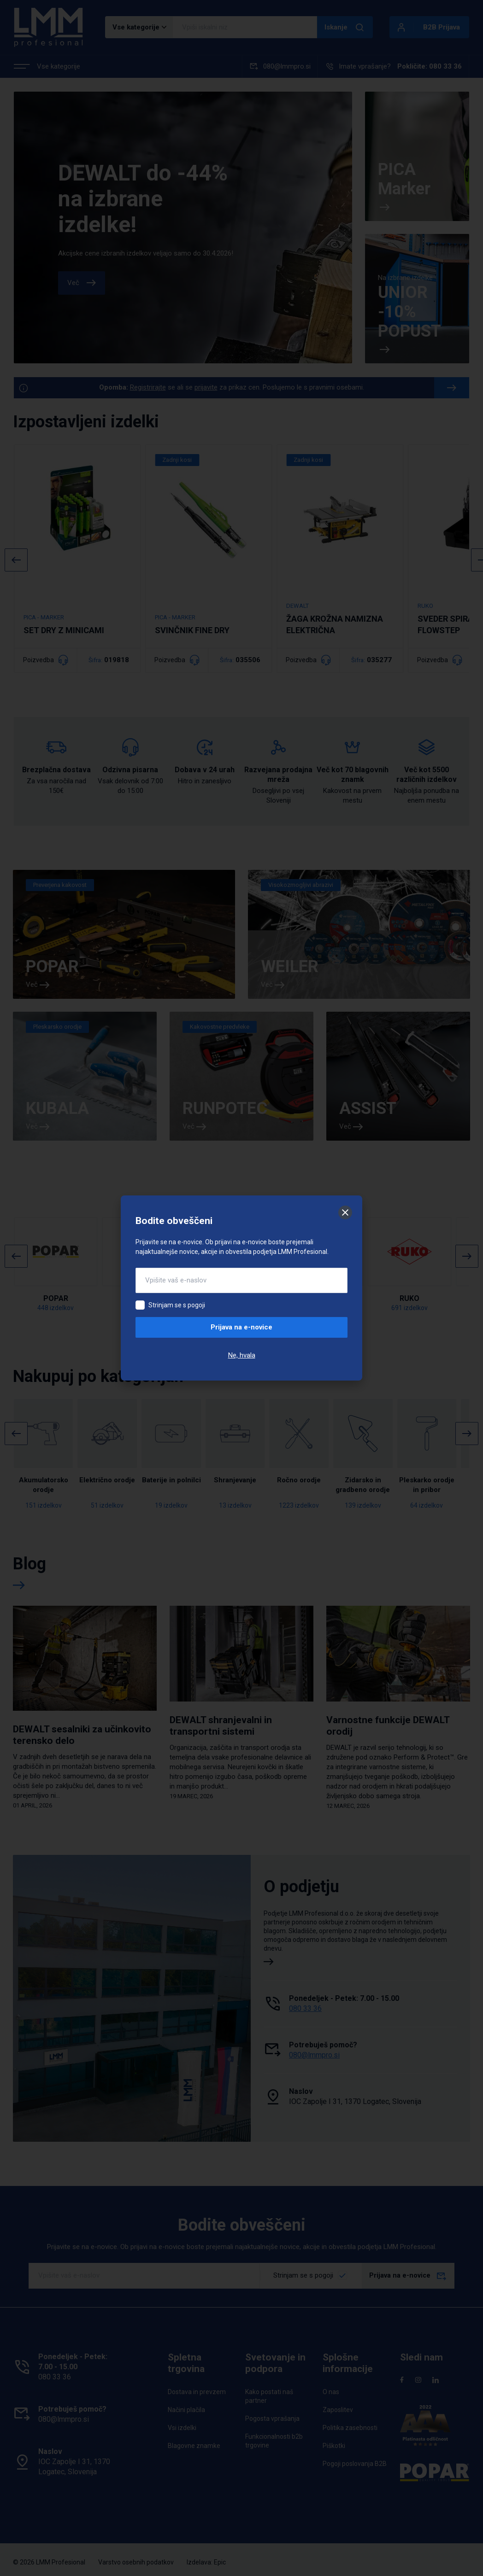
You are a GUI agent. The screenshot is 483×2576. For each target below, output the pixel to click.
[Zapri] (345, 1212)
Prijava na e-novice (241, 1327)
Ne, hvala (241, 1355)
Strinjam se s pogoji (176, 1305)
